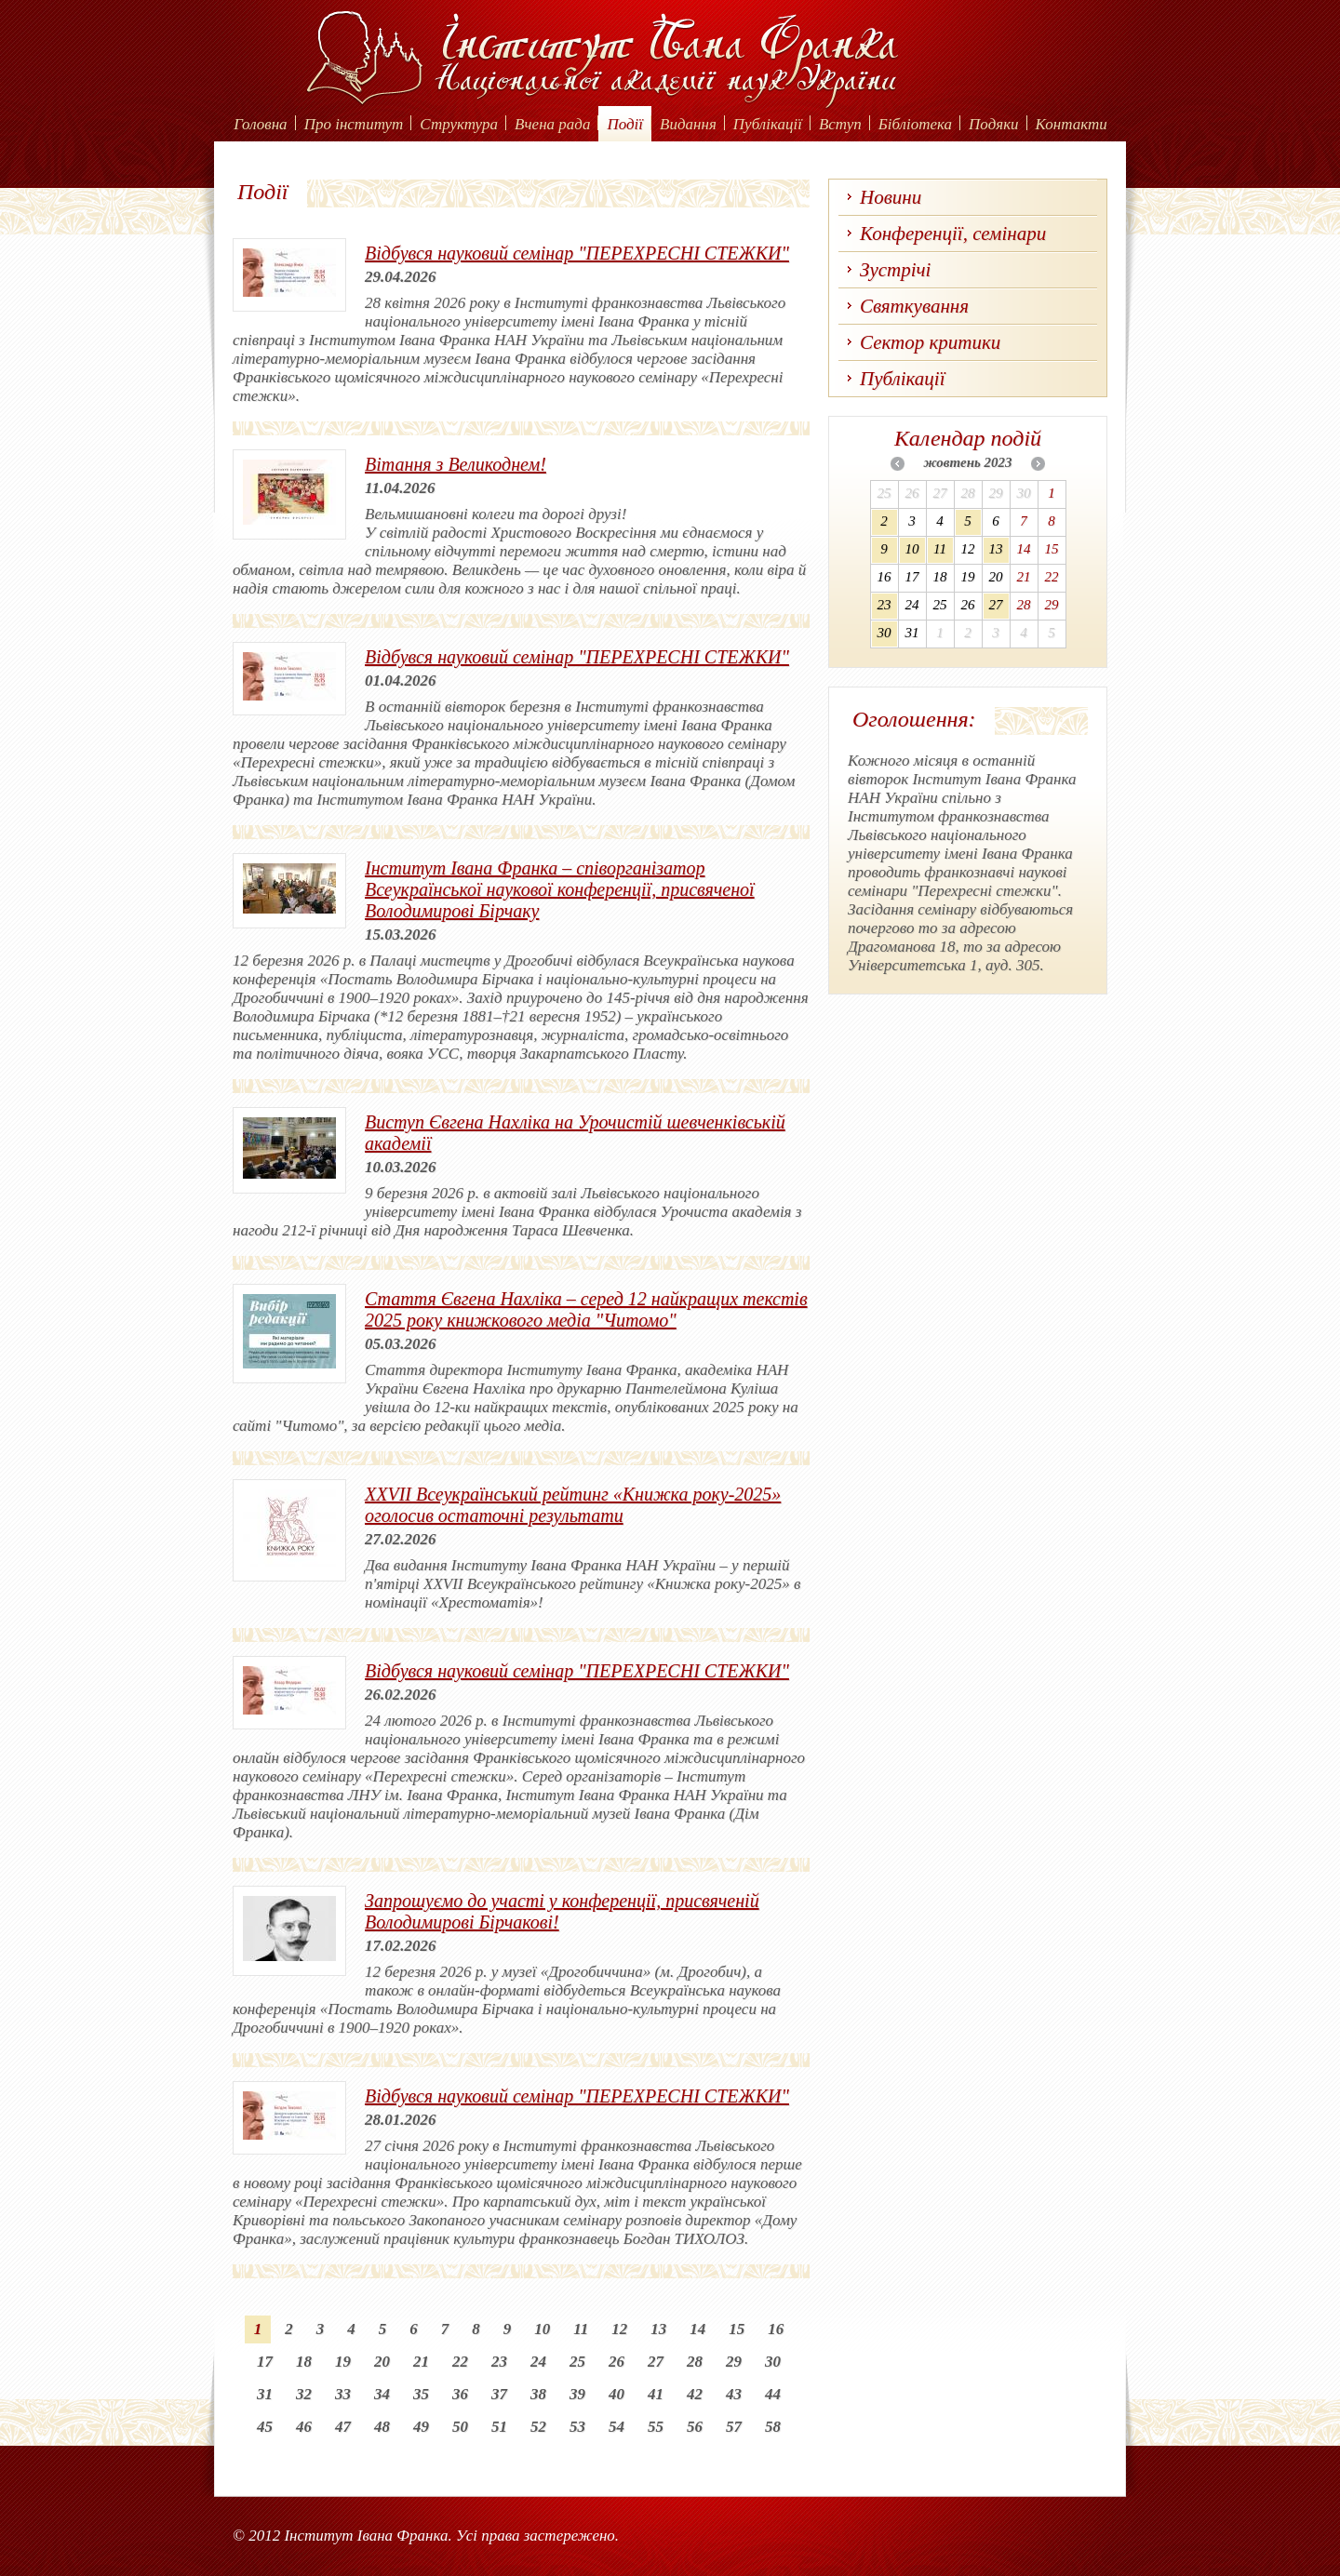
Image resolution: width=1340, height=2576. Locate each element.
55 (655, 2427)
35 (421, 2394)
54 (616, 2427)
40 (616, 2394)
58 (773, 2427)
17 (265, 2361)
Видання (688, 124)
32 (304, 2394)
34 (382, 2394)
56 (695, 2427)
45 (265, 2427)
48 (382, 2427)
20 (382, 2361)
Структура (459, 124)
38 (538, 2394)
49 (421, 2427)
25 (577, 2361)
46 (304, 2427)
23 (499, 2361)
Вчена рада (553, 124)
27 (655, 2361)
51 (499, 2427)
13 (658, 2329)
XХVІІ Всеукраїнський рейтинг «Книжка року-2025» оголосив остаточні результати (573, 1505)
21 (421, 2361)
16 (776, 2329)
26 (616, 2361)
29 (734, 2361)
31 (265, 2394)
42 (695, 2394)
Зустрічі (895, 270)
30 (773, 2361)
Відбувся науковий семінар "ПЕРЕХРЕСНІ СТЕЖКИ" (577, 253)
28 (695, 2361)
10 (542, 2329)
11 (580, 2329)
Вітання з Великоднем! (455, 464)
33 (343, 2394)
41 (655, 2394)
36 (460, 2394)
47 (343, 2427)
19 (343, 2361)
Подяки (994, 124)
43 (734, 2394)
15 (736, 2329)
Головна (260, 124)
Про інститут (354, 124)
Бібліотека (915, 124)
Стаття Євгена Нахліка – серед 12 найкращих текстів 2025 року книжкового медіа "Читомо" (586, 1309)
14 (697, 2329)
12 (619, 2329)
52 (538, 2427)
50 (460, 2427)
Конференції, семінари (953, 233)
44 (773, 2394)
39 (577, 2394)
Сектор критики (930, 342)
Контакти (1071, 124)
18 (304, 2361)
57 (734, 2427)
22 (460, 2361)
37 (499, 2394)
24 (538, 2361)
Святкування (914, 306)
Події (625, 124)
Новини (890, 197)
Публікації (767, 124)
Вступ (840, 124)
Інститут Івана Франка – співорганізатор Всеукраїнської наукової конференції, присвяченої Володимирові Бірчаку (560, 889)
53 (577, 2427)
